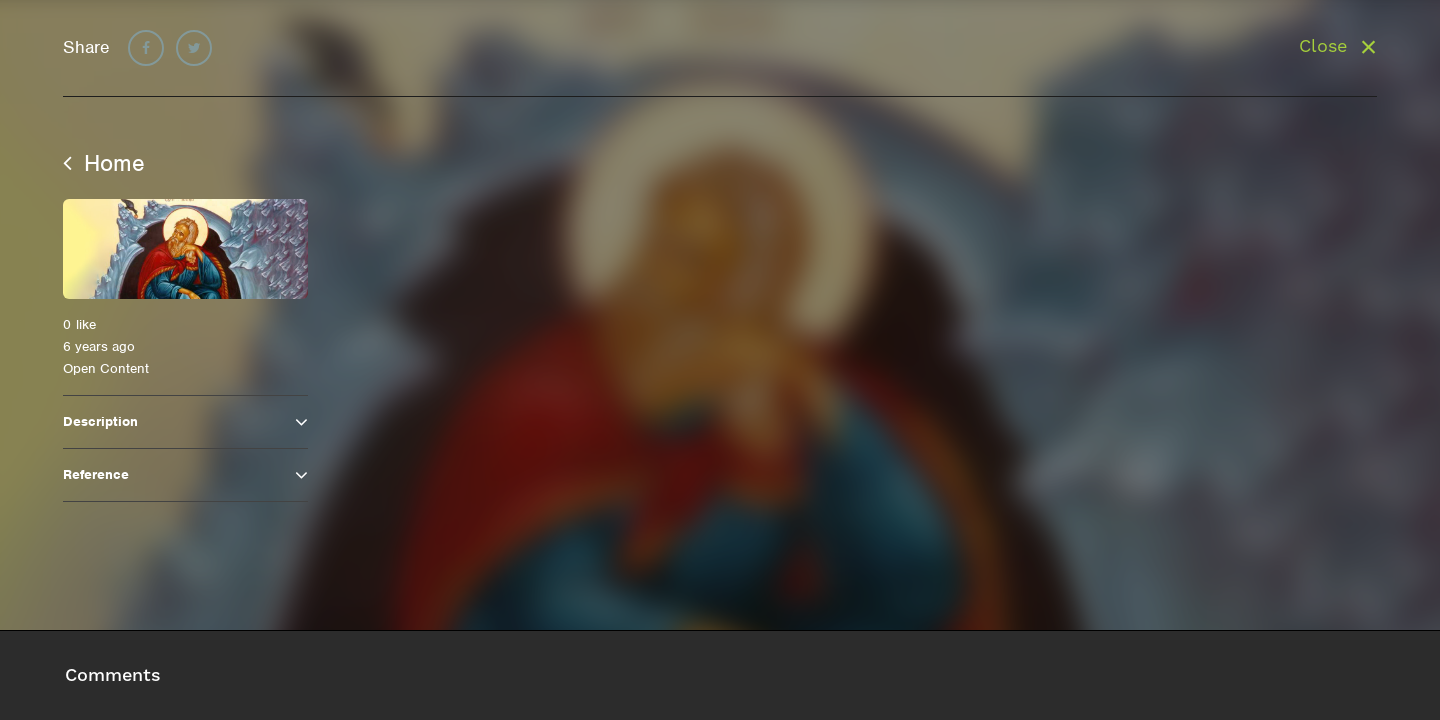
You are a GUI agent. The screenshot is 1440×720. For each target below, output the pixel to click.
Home (104, 163)
